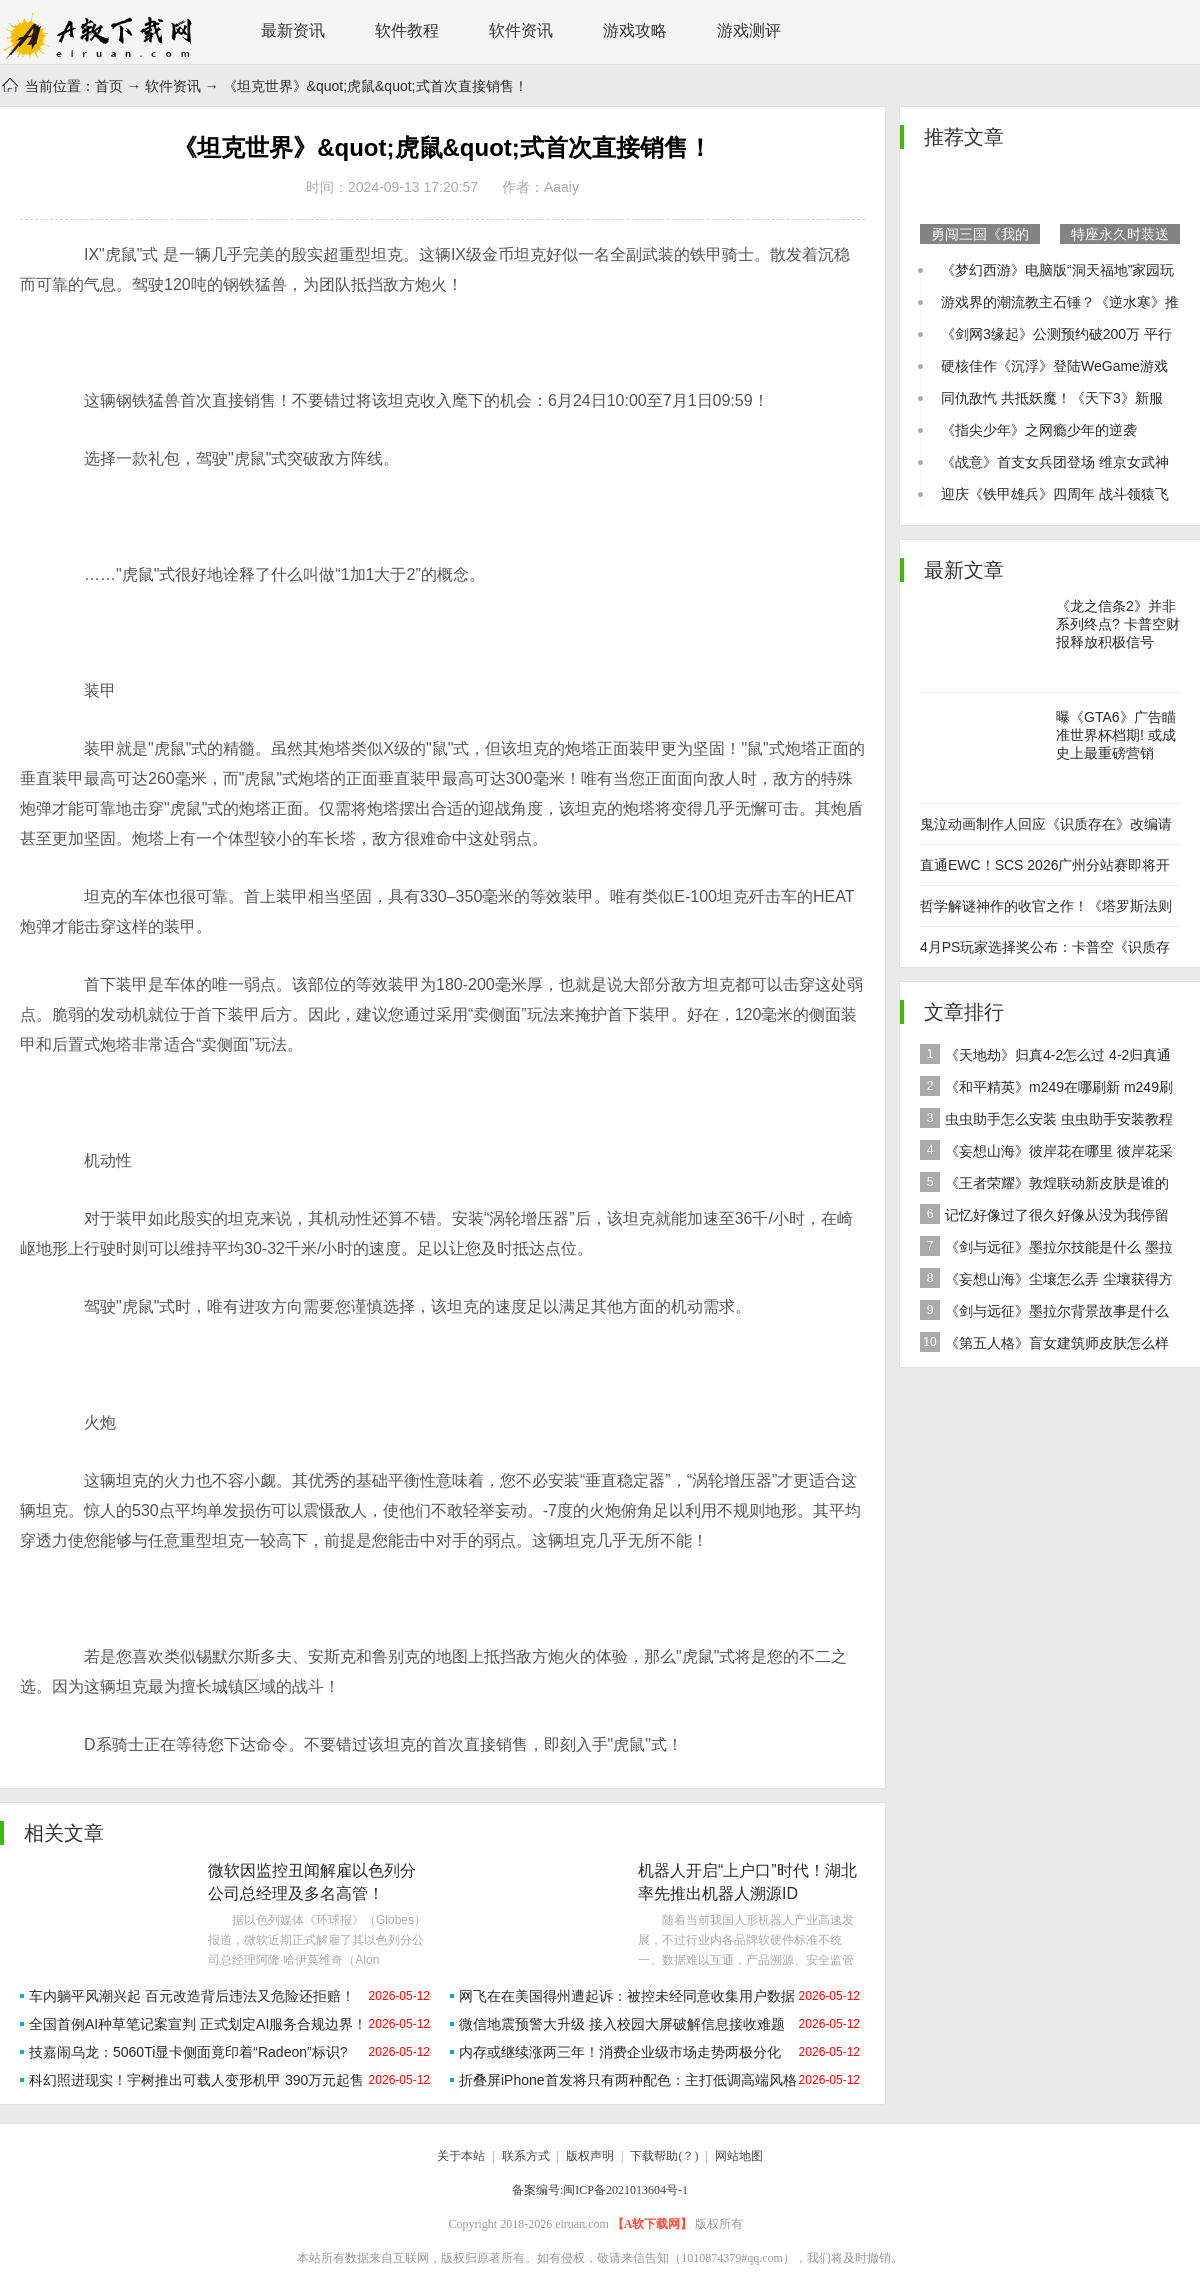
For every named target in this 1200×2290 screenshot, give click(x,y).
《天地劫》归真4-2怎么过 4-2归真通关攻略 (1045, 1057)
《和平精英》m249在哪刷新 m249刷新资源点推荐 (1046, 1089)
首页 (109, 86)
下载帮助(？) (664, 2156)
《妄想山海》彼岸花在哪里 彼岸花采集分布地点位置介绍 (1046, 1153)
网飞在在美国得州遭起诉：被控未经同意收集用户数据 (627, 1996)
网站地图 (739, 2156)
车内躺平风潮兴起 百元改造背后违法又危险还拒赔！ (192, 1996)
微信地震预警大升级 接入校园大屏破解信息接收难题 (622, 2024)
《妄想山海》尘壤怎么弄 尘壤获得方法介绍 (1046, 1281)
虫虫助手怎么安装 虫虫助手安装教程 (1046, 1118)
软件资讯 (521, 30)
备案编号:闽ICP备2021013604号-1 (600, 2190)
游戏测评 (749, 30)
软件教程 (407, 30)
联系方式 (526, 2156)
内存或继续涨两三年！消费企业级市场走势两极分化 (620, 2052)
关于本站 (461, 2156)
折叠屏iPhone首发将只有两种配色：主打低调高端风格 (628, 2080)
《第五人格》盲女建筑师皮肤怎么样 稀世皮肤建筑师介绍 (1044, 1345)
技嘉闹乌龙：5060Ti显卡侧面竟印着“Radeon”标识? (188, 2052)
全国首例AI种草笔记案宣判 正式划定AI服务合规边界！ (198, 2024)
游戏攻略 (635, 30)
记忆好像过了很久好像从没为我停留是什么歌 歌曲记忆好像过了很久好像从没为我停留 (1048, 1217)
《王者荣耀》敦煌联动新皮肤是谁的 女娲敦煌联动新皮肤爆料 (1044, 1185)
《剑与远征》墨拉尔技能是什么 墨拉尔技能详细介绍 (1046, 1249)
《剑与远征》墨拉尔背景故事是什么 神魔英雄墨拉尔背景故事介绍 (1044, 1313)
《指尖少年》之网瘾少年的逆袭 (1039, 430)
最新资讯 (293, 30)
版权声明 (590, 2156)
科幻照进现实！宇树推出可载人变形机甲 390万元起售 (196, 2080)
